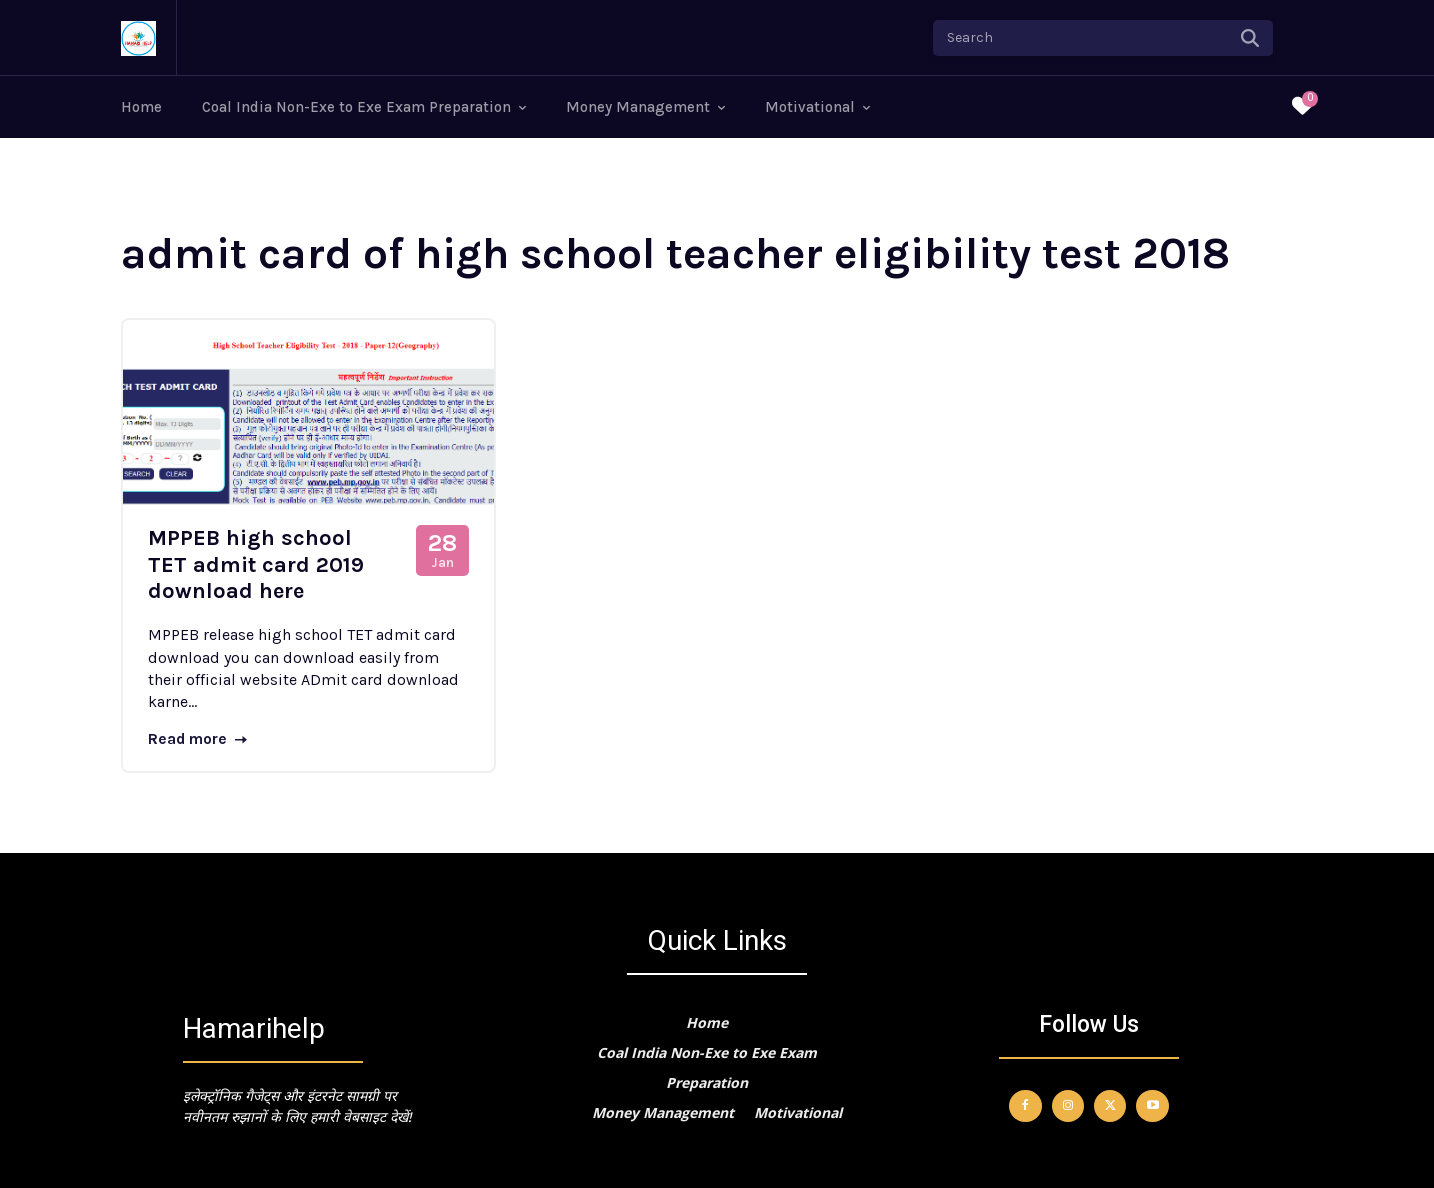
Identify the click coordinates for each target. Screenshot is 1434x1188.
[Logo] (138, 38)
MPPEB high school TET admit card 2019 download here (256, 564)
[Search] (1250, 38)
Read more (199, 739)
